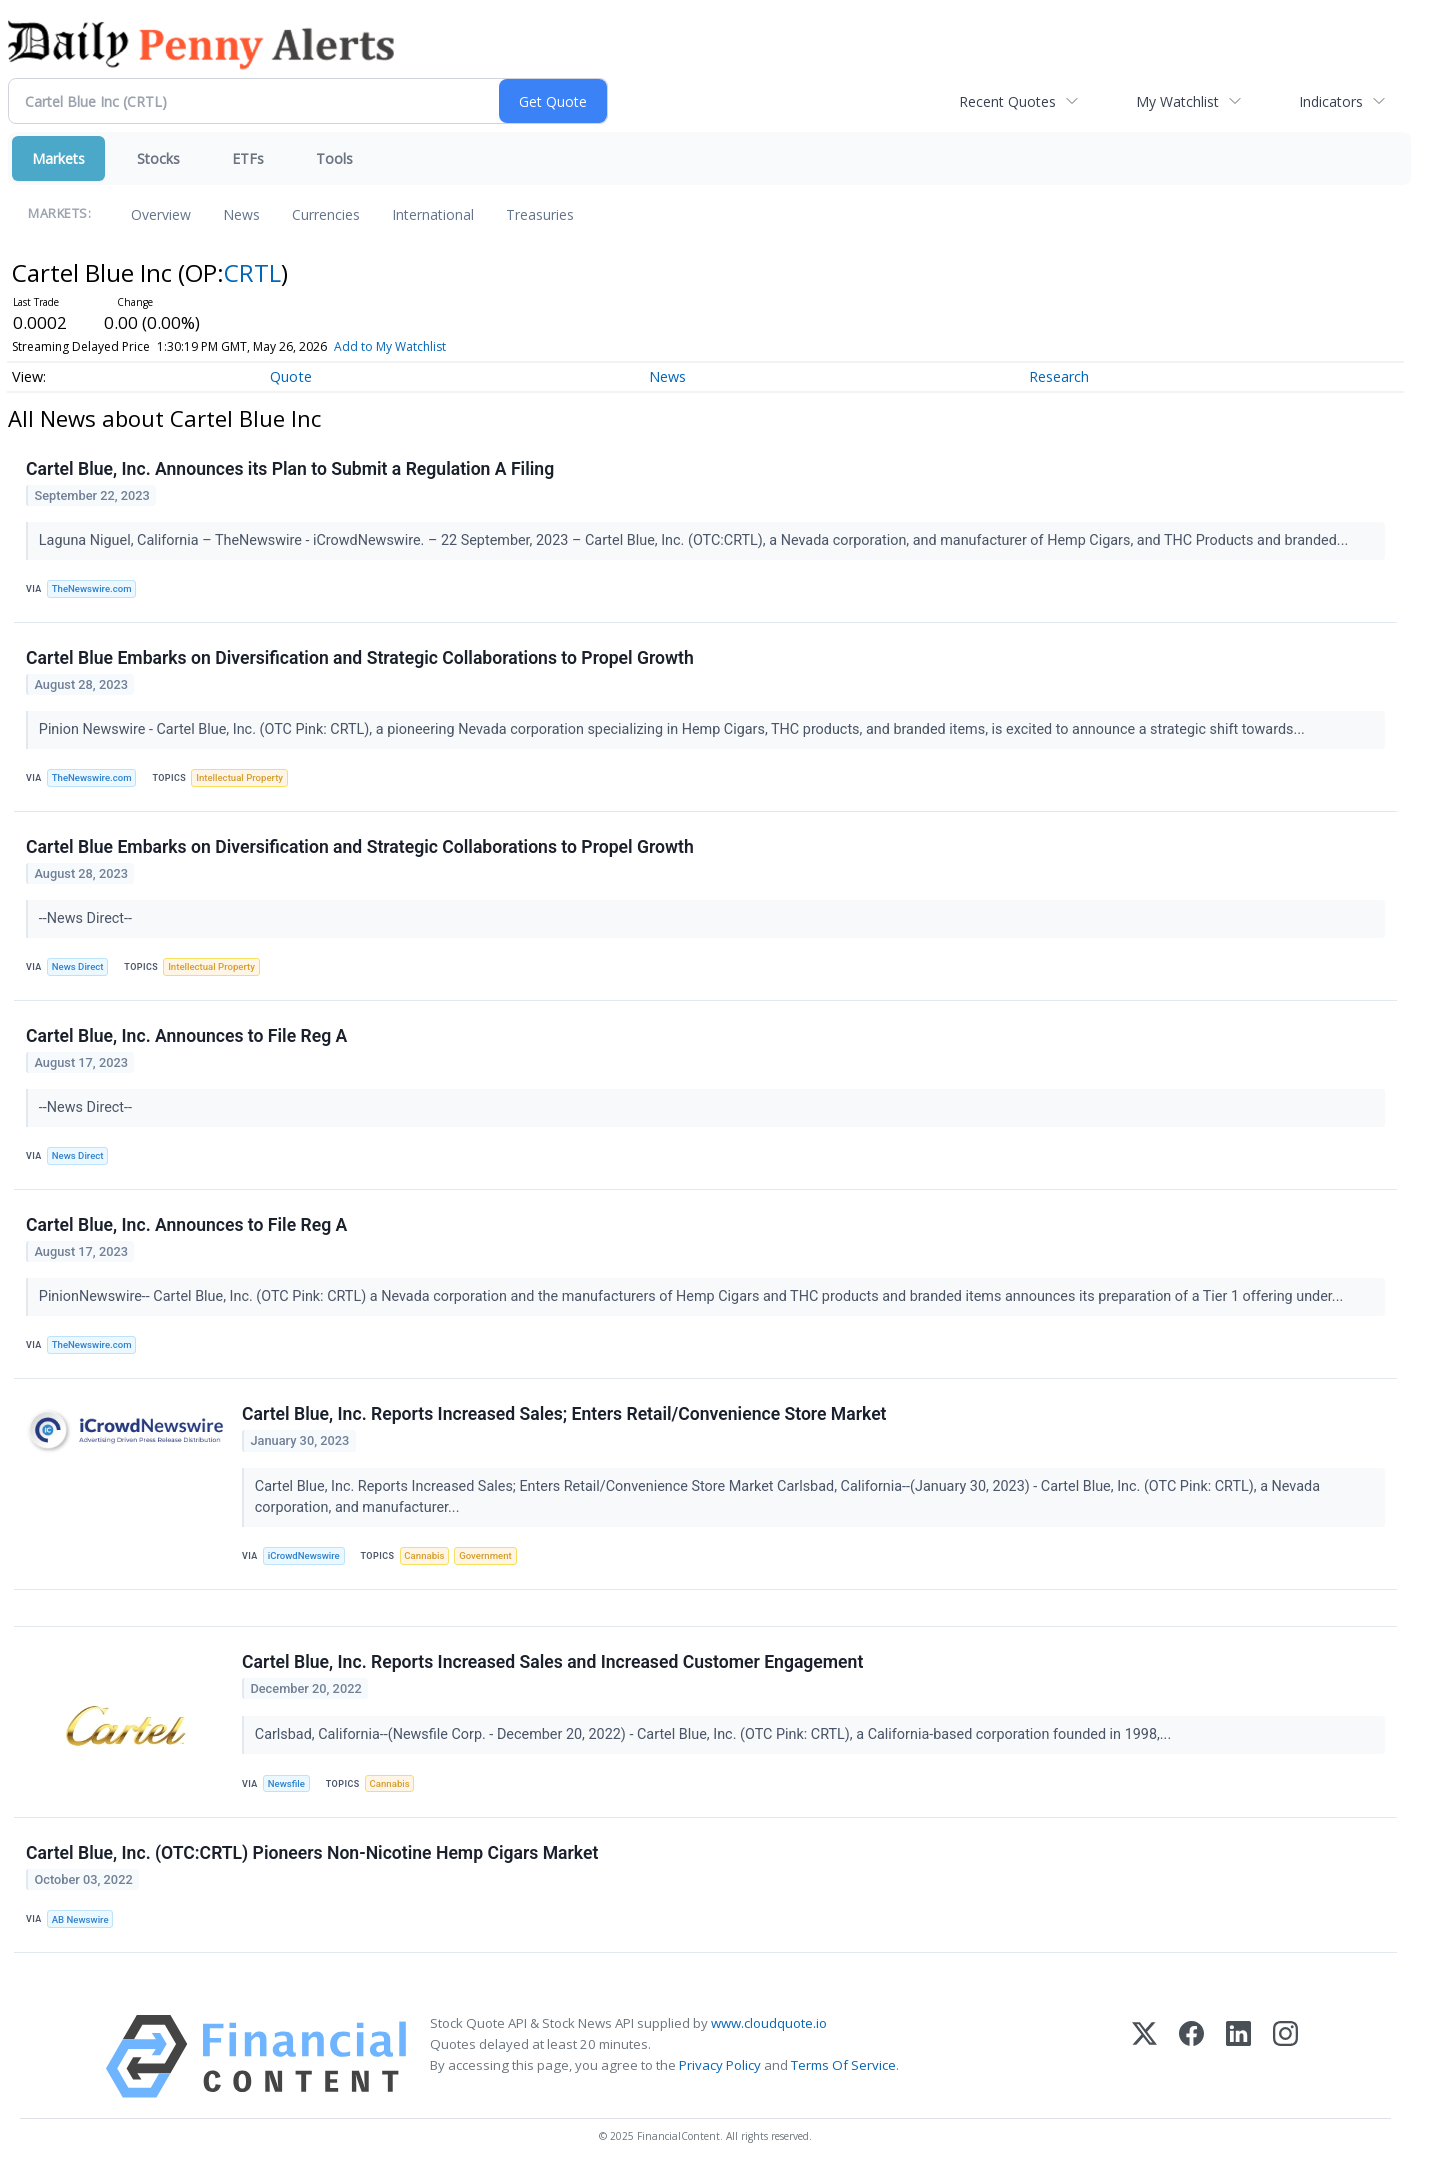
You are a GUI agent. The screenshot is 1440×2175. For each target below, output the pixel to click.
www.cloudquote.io (769, 2023)
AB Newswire (80, 1919)
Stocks (158, 158)
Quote (291, 376)
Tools (334, 158)
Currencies (326, 214)
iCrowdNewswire (304, 1555)
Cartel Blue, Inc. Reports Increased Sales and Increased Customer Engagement (552, 1662)
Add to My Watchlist (427, 346)
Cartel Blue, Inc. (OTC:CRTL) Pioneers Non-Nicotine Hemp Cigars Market (312, 1853)
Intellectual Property (239, 777)
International (433, 214)
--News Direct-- (87, 918)
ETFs (248, 158)
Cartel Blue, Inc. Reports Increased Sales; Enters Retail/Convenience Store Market (564, 1414)
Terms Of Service (843, 2065)
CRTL (252, 272)
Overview (161, 214)
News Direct (78, 966)
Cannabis (424, 1555)
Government (485, 1555)
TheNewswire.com (92, 588)
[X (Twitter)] (1144, 2056)
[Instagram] (1285, 2056)
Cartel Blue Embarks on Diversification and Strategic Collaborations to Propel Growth (360, 658)
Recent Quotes (1007, 101)
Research (1059, 376)
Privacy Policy (720, 2065)
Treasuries (540, 214)
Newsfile (286, 1783)
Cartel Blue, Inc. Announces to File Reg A (186, 1036)
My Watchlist (1177, 101)
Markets (58, 158)
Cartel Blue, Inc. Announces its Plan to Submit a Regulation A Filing (290, 469)
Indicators (1331, 101)
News (241, 214)
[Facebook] (1191, 2056)
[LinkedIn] (1238, 2056)
